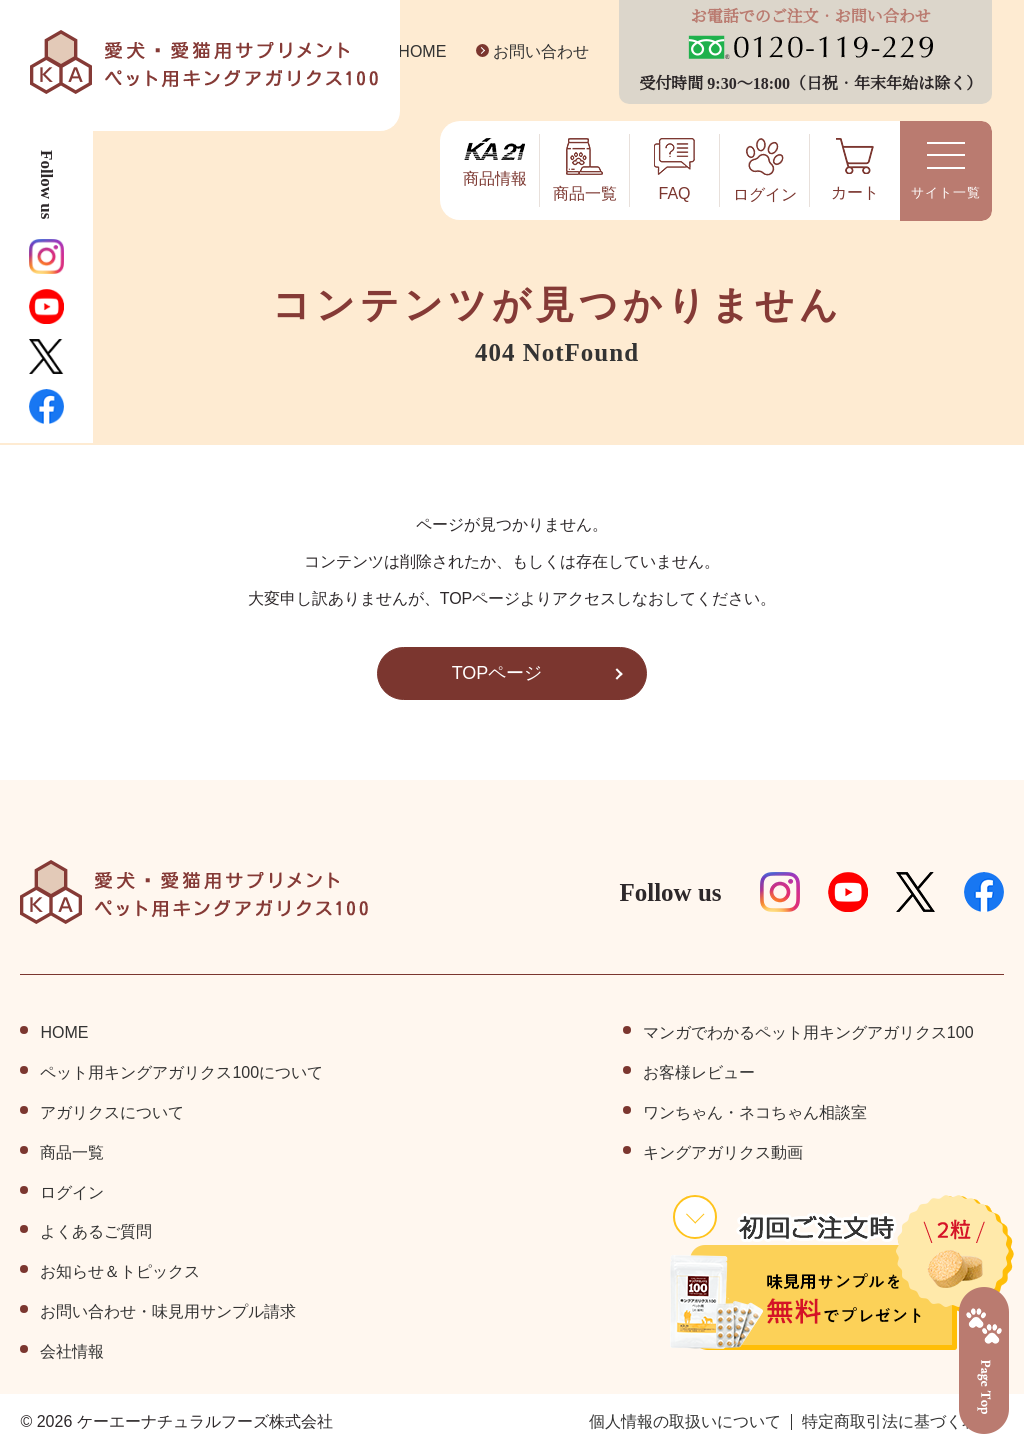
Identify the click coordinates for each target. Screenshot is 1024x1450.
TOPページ (497, 673)
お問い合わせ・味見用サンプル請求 (168, 1312)
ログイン (72, 1193)
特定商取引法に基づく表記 (898, 1422)
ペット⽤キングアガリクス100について (181, 1073)
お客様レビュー (699, 1073)
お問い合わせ (525, 52)
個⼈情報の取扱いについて (685, 1422)
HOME (407, 52)
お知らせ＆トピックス (120, 1272)
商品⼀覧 (72, 1153)
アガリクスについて (112, 1113)
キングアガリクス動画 (723, 1153)
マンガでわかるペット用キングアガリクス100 (808, 1033)
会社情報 (72, 1352)
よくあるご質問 (96, 1232)
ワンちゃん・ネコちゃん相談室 (755, 1113)
